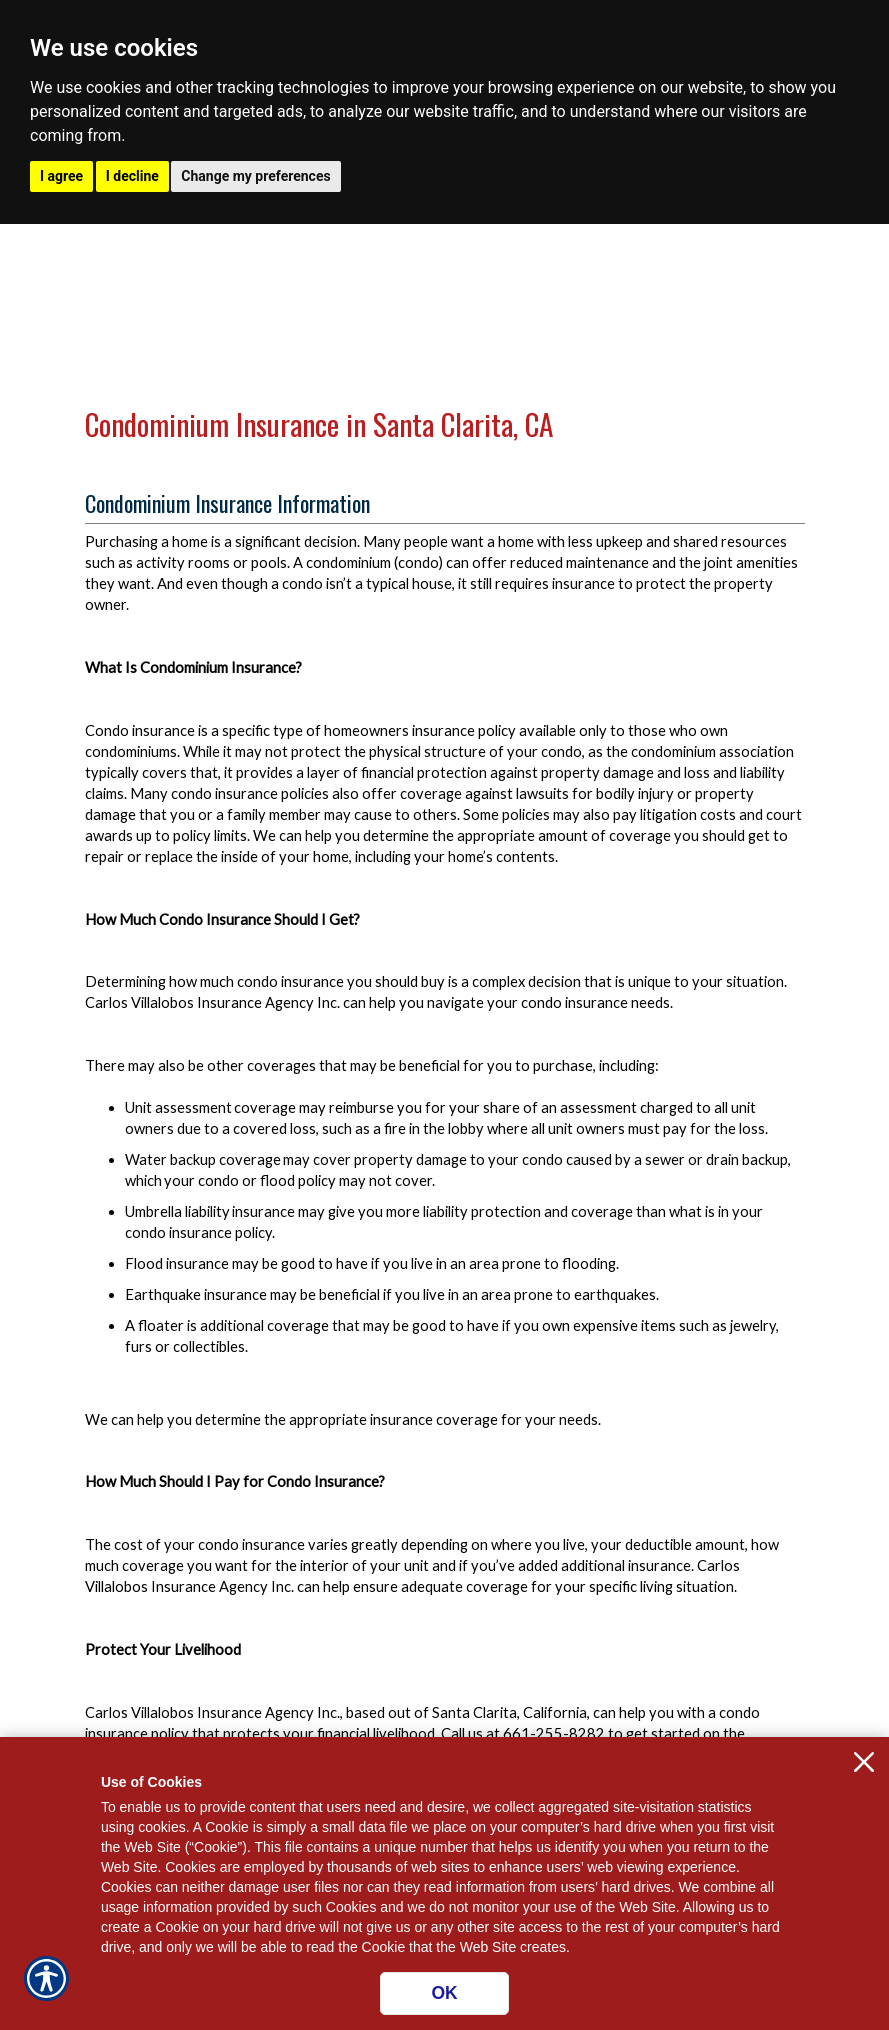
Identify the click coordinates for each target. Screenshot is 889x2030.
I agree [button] (61, 176)
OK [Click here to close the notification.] (444, 1993)
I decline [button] (132, 176)
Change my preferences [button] (255, 176)
